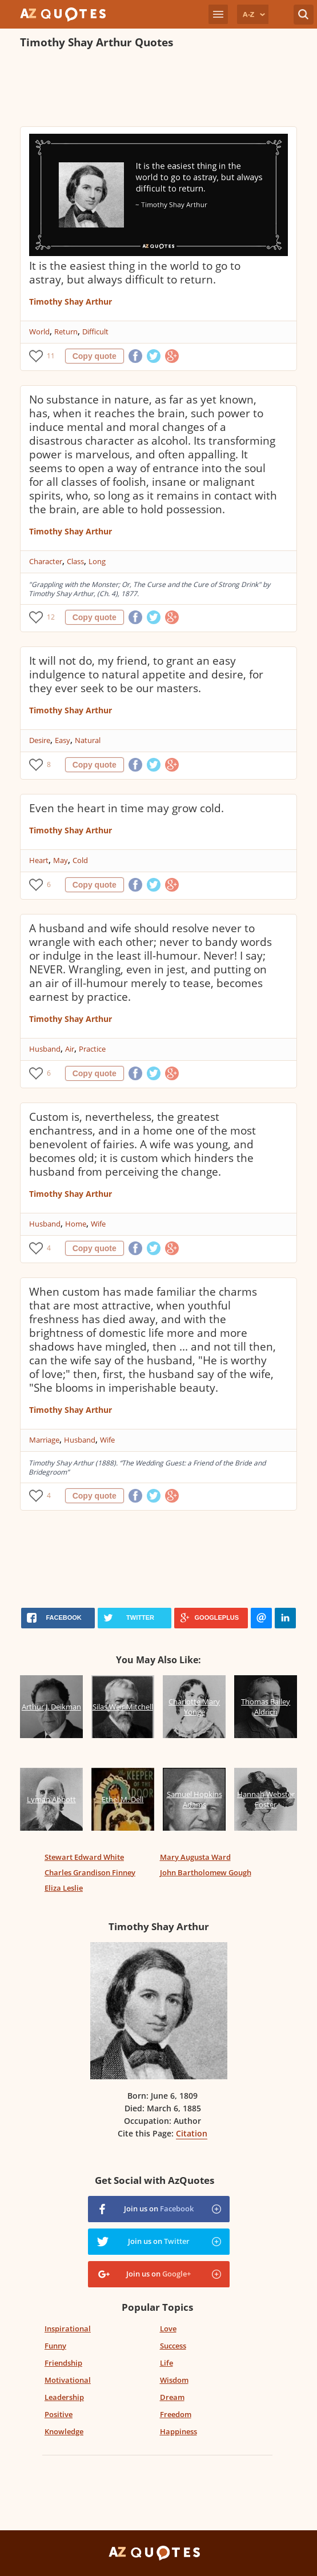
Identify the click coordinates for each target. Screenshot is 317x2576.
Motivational (68, 2380)
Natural (88, 740)
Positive (59, 2414)
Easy (62, 740)
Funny (55, 2346)
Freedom (175, 2414)
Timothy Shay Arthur (70, 301)
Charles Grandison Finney (90, 1872)
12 (51, 617)
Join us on (159, 2208)
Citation (191, 2133)
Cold (80, 860)
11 (51, 356)
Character (45, 561)
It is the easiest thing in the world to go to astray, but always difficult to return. (134, 272)
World (39, 331)
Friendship (63, 2363)
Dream (172, 2397)
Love (168, 2328)
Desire (39, 740)
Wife (98, 1224)
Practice (92, 1049)
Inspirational (68, 2328)
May (60, 860)
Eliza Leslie (64, 1888)
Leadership (64, 2397)
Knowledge (64, 2431)
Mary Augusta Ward (195, 1857)
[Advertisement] (153, 89)
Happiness (178, 2431)
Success (173, 2346)
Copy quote (95, 356)
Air (69, 1049)
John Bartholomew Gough (205, 1872)
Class (75, 561)
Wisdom (174, 2380)
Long (97, 561)
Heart (39, 860)
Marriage (44, 1440)
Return (66, 331)
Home (75, 1224)
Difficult (95, 331)
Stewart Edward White (84, 1857)
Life (166, 2363)
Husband (45, 1049)
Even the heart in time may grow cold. (126, 808)
